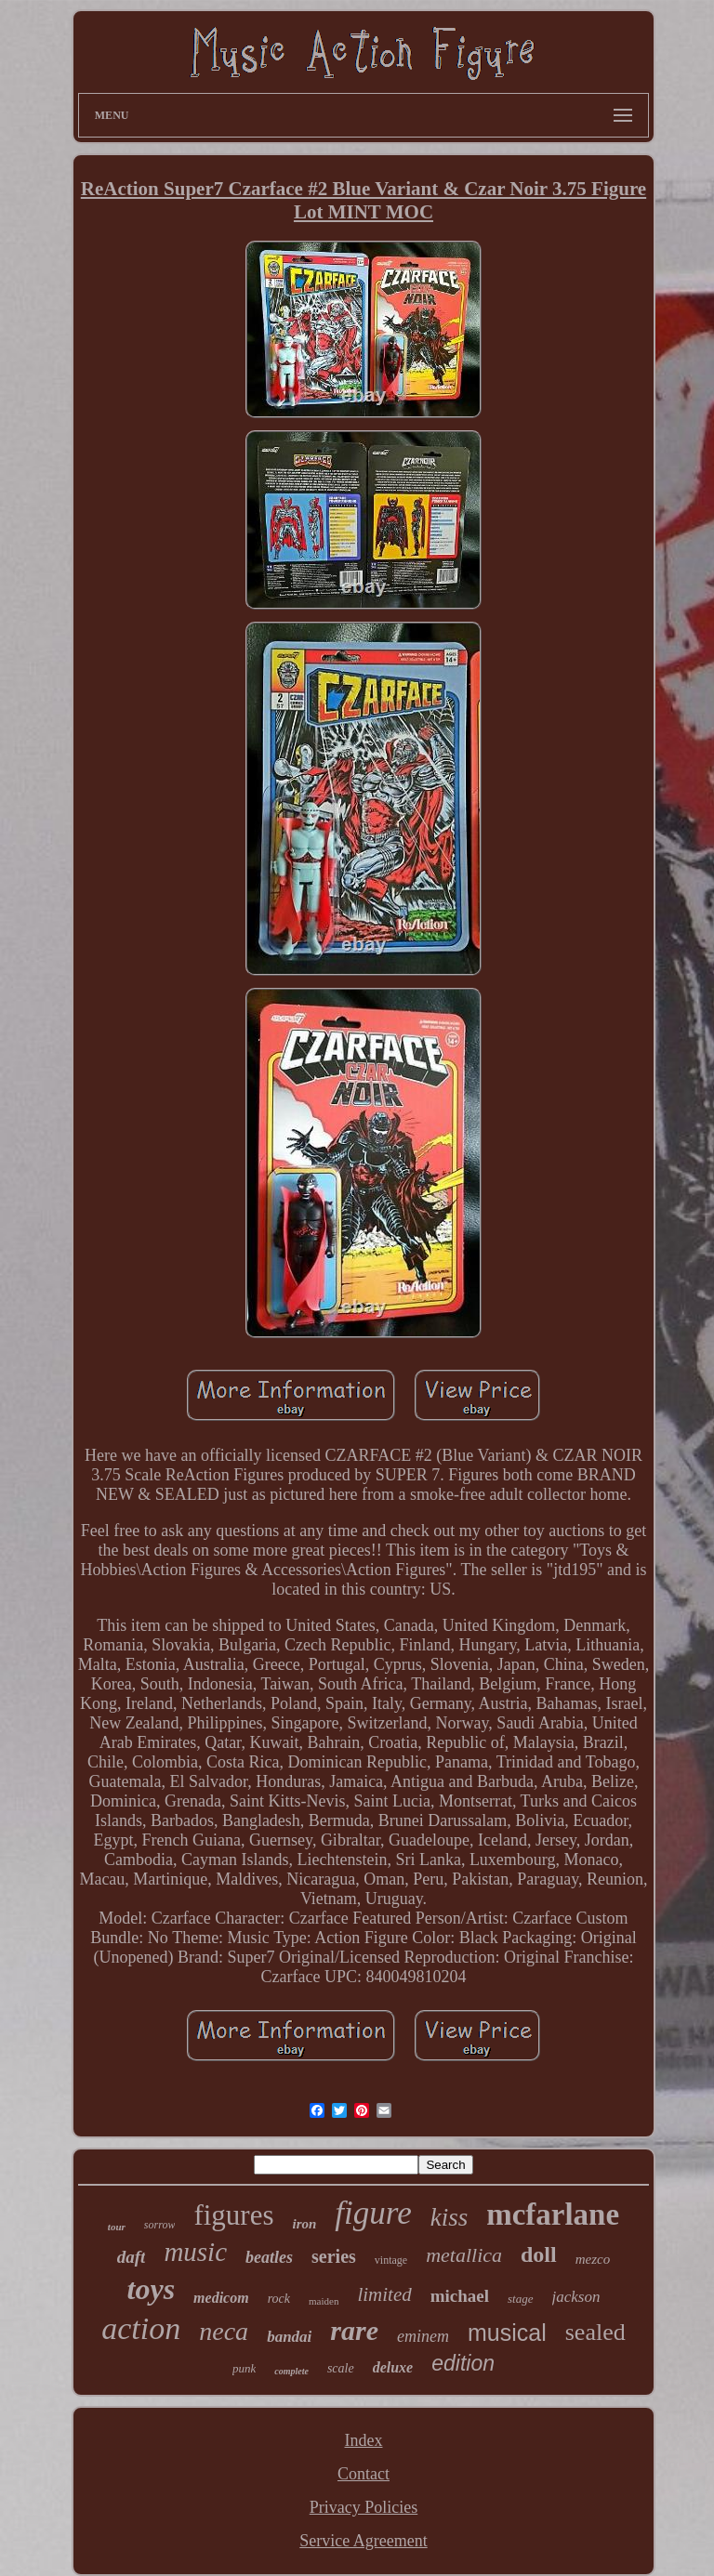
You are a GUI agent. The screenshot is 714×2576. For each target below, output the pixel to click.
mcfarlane (552, 2214)
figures (233, 2215)
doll (539, 2254)
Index (364, 2440)
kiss (449, 2217)
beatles (269, 2257)
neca (223, 2331)
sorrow (160, 2224)
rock (279, 2299)
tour (117, 2226)
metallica (464, 2255)
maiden (323, 2301)
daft (131, 2257)
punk (244, 2368)
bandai (289, 2337)
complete (291, 2371)
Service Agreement (363, 2540)
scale (340, 2368)
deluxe (393, 2367)
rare (354, 2330)
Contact (363, 2473)
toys (151, 2289)
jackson (576, 2297)
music (195, 2252)
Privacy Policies (363, 2507)
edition (463, 2363)
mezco (593, 2259)
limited (384, 2294)
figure (373, 2213)
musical (507, 2333)
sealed (595, 2332)
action (140, 2328)
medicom (221, 2298)
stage (520, 2299)
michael (459, 2296)
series (333, 2256)
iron (305, 2223)
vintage (391, 2260)
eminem (423, 2336)
